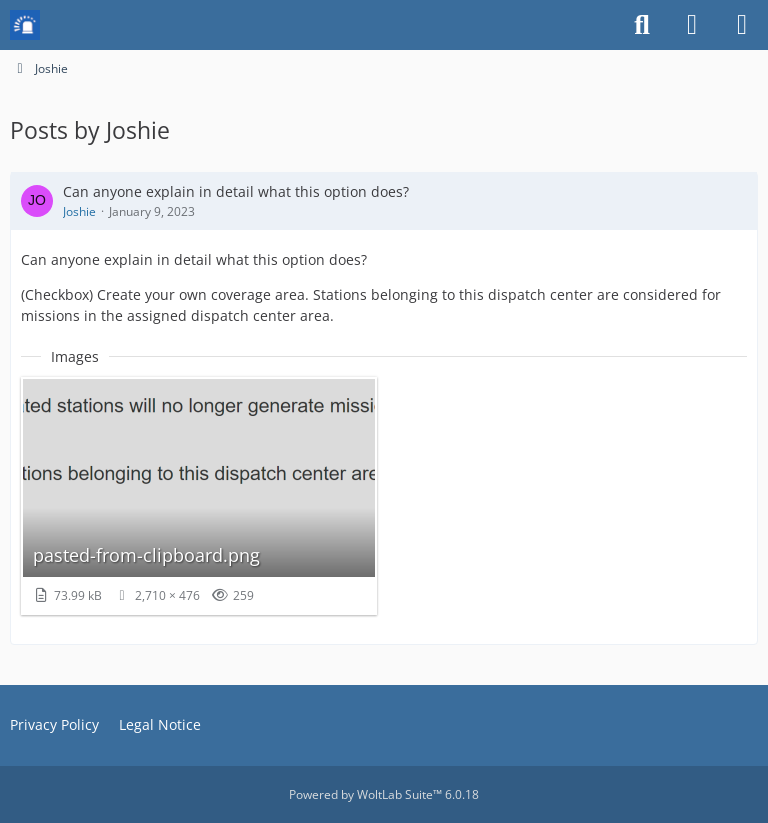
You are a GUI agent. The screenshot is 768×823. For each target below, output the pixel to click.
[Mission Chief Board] (25, 25)
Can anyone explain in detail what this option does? (236, 191)
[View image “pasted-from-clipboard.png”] (199, 496)
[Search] (642, 25)
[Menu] (742, 25)
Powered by (384, 794)
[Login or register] (692, 25)
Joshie (79, 211)
